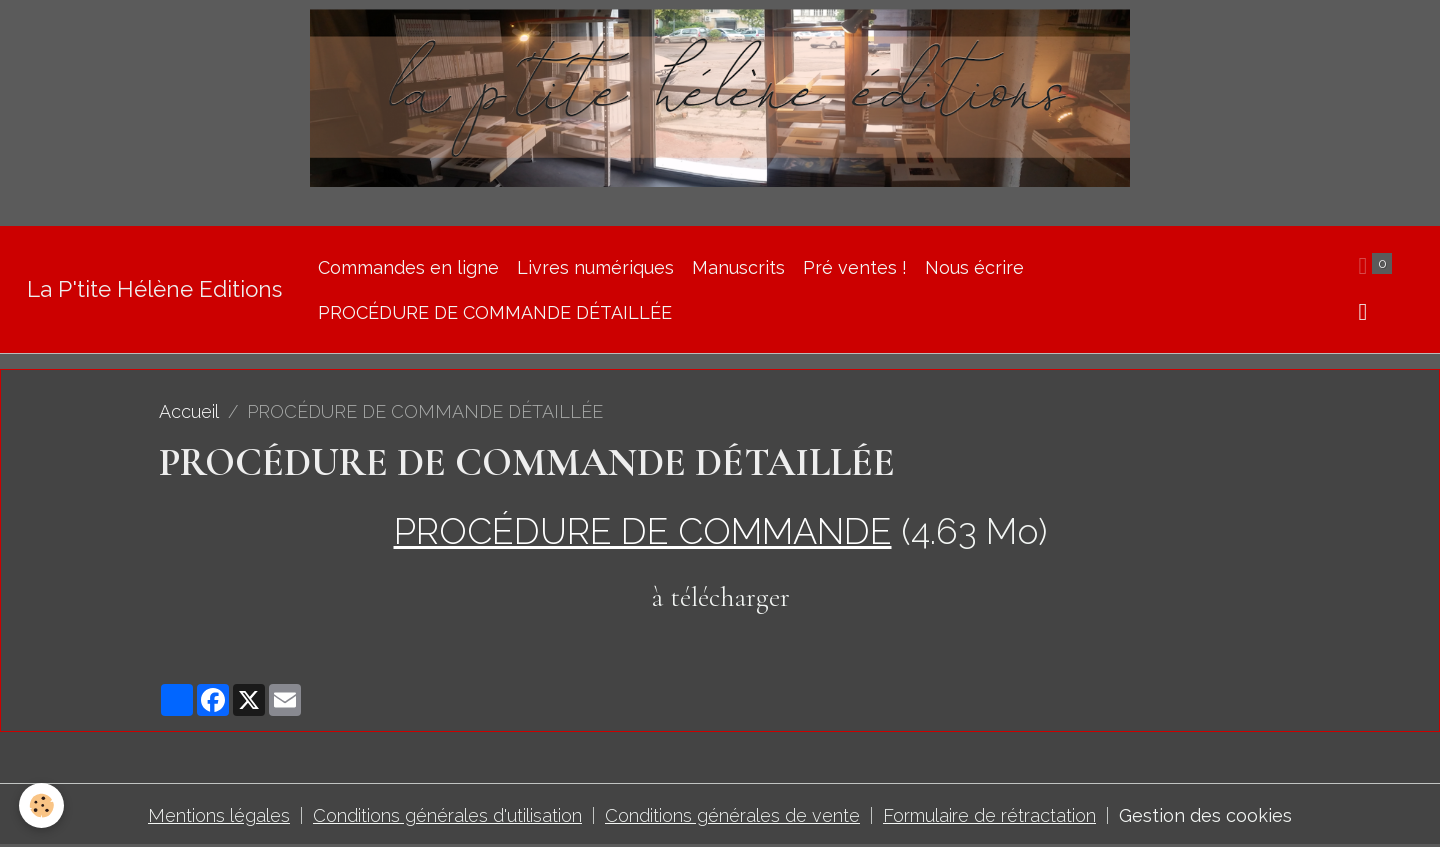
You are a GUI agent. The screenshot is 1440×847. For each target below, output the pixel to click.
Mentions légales (219, 815)
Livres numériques (595, 267)
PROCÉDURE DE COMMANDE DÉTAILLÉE (495, 312)
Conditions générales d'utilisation (447, 815)
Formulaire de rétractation (989, 815)
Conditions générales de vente (732, 815)
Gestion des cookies (1205, 815)
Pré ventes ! (855, 267)
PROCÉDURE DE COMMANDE (643, 531)
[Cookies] (42, 805)
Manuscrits (738, 267)
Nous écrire (974, 267)
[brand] (154, 289)
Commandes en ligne (408, 267)
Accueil (189, 411)
